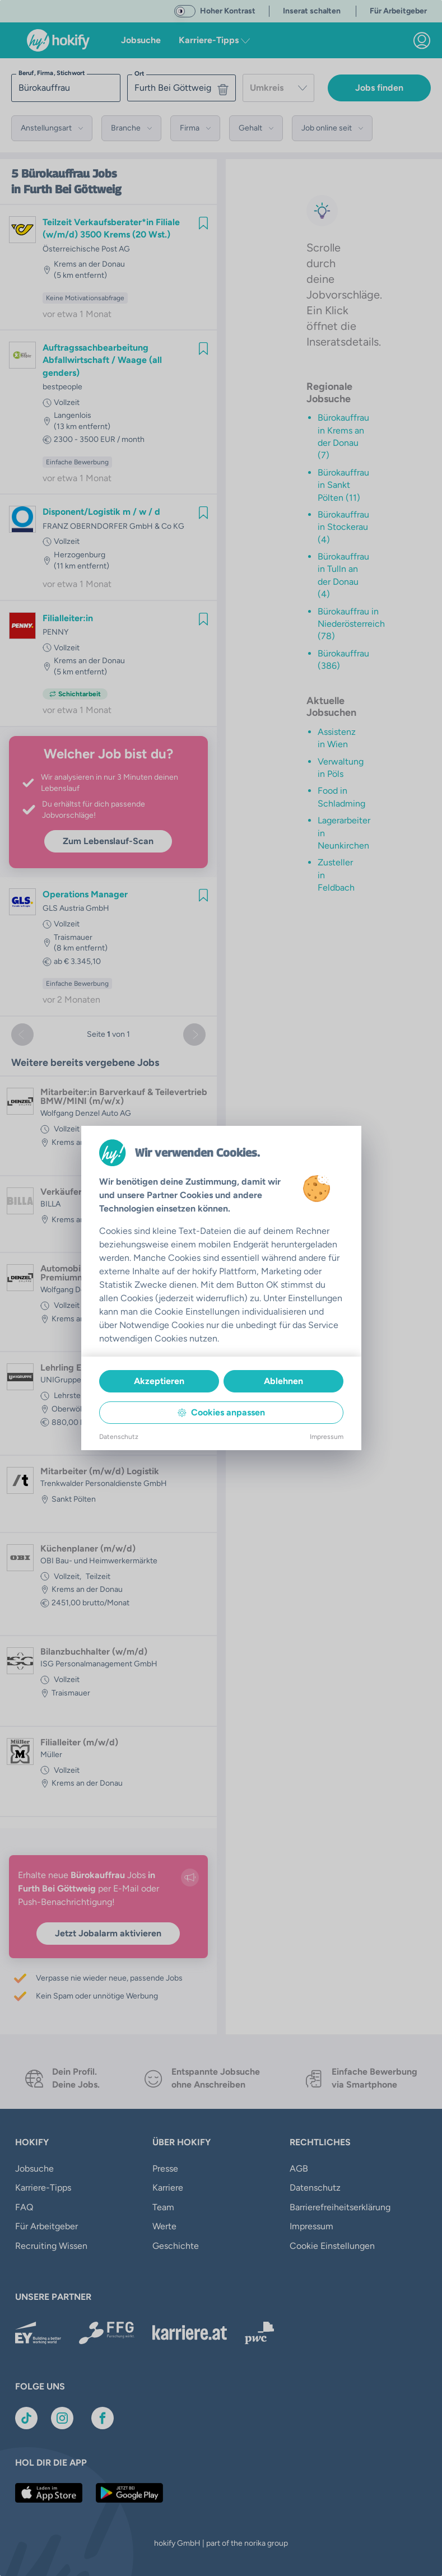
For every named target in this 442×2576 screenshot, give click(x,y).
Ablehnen (283, 1381)
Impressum (326, 1437)
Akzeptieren (159, 1381)
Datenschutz (118, 1437)
